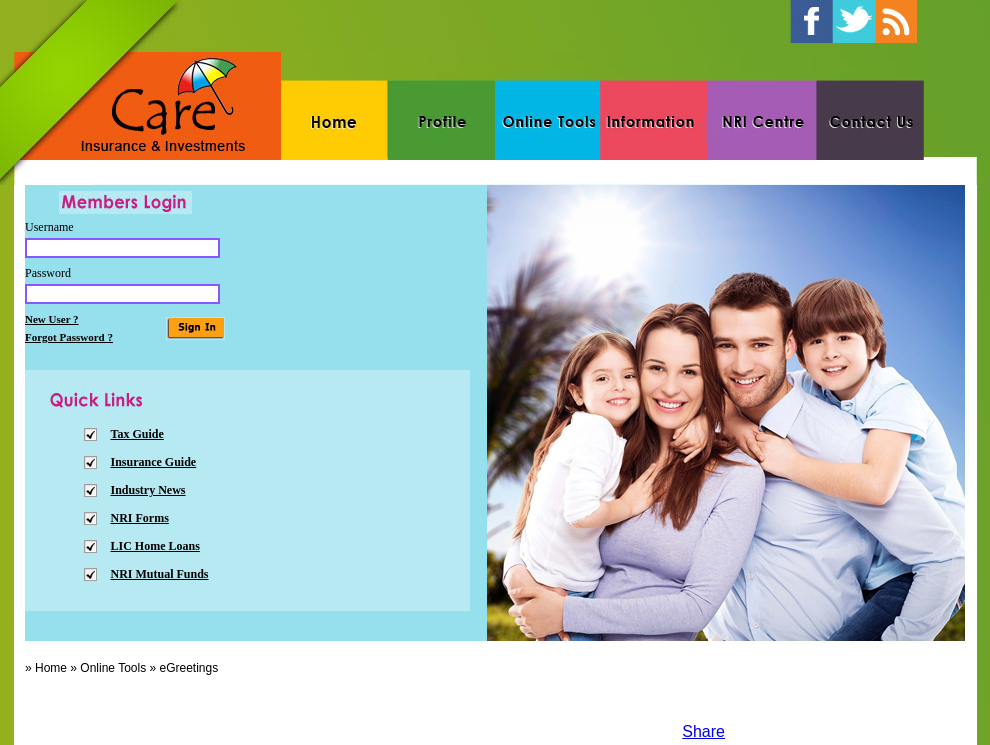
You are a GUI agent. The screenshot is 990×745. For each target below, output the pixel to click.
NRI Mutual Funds (160, 574)
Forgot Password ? (69, 337)
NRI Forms (140, 518)
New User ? (52, 319)
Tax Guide (137, 434)
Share (703, 731)
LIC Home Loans (155, 546)
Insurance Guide (154, 462)
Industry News (148, 490)
